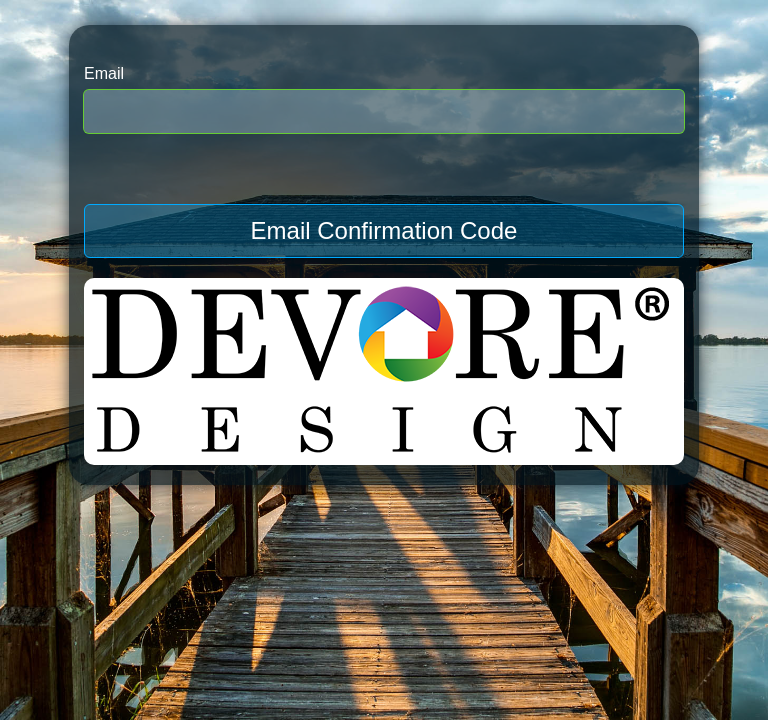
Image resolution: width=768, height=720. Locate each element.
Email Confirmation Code (384, 230)
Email (104, 73)
